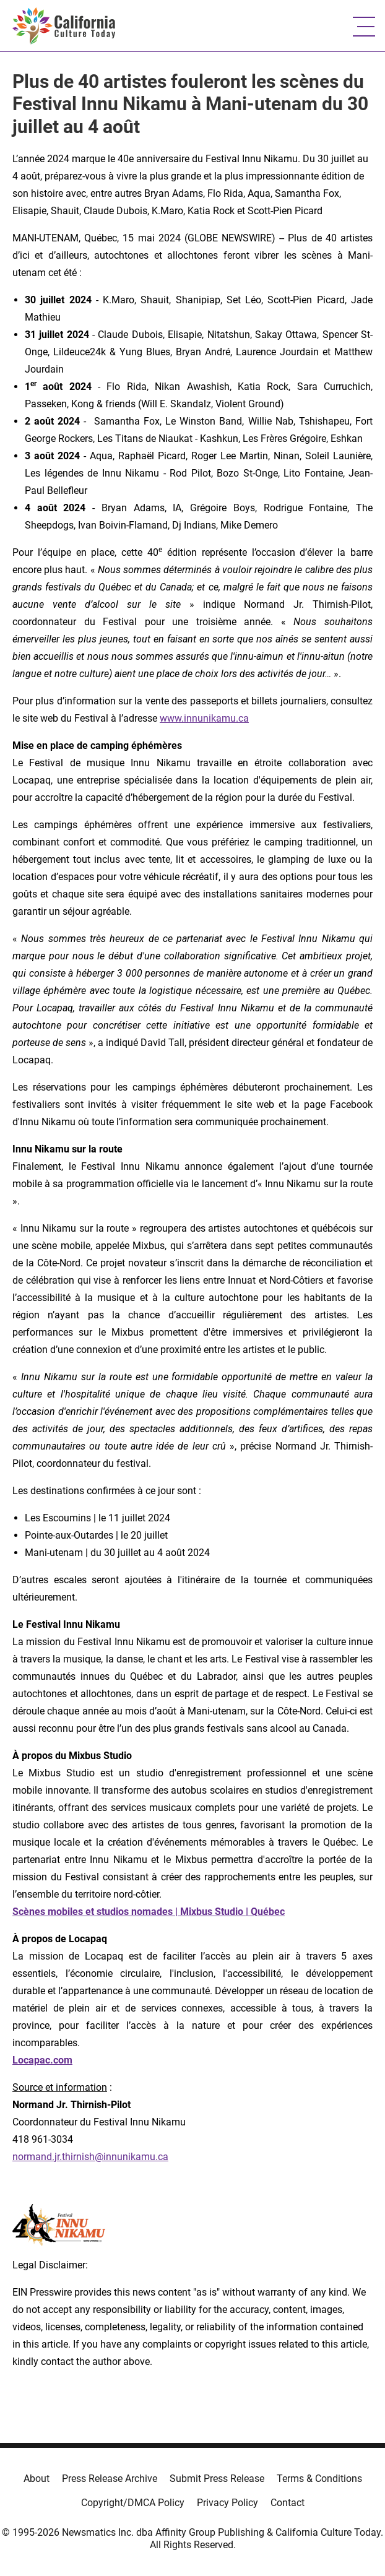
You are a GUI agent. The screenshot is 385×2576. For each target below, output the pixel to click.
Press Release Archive (109, 2478)
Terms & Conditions (319, 2478)
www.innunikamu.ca (204, 718)
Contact (287, 2503)
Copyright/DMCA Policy (132, 2503)
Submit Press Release (217, 2478)
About (37, 2478)
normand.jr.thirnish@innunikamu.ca (90, 2157)
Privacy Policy (227, 2503)
